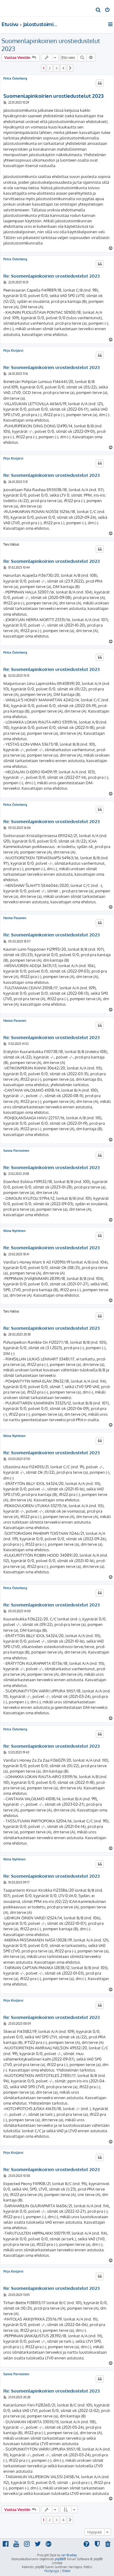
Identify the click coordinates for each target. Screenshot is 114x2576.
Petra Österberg (15, 78)
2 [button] (50, 68)
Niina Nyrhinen (14, 1231)
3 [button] (56, 68)
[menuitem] (98, 10)
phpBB (59, 2559)
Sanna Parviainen (16, 1150)
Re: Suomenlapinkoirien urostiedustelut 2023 (51, 276)
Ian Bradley (69, 2555)
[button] (70, 68)
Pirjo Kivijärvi (13, 350)
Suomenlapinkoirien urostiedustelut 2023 (51, 45)
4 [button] (63, 68)
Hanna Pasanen (14, 918)
